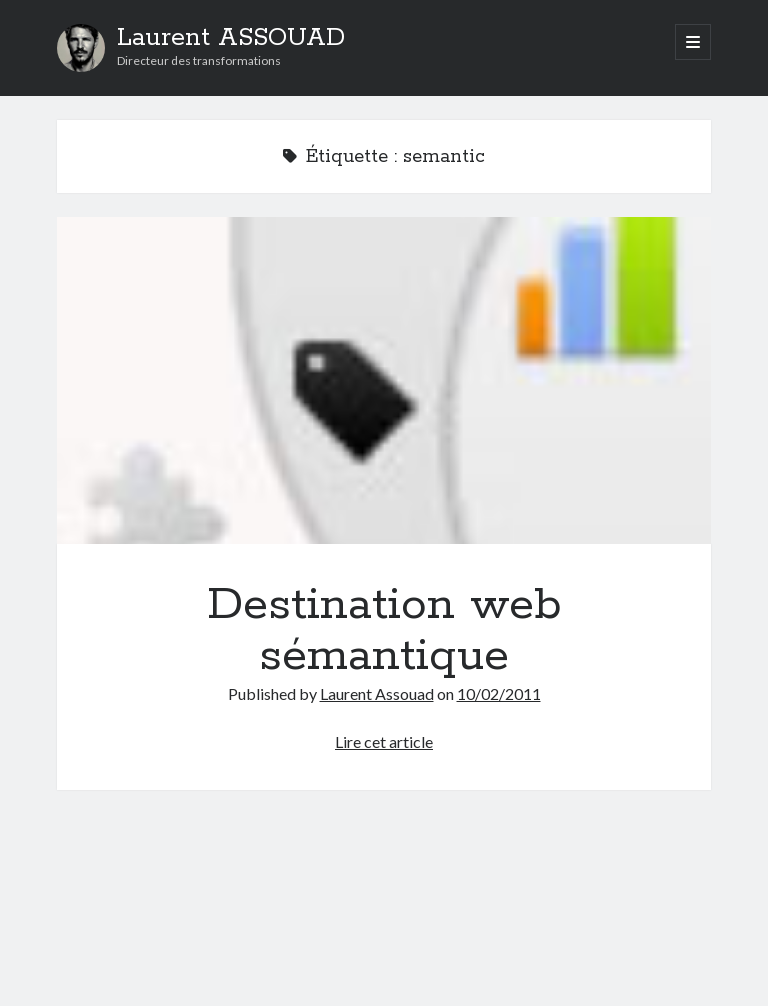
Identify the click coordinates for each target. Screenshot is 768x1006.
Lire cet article (384, 741)
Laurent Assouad (377, 693)
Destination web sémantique (384, 380)
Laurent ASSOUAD (231, 38)
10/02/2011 (499, 693)
